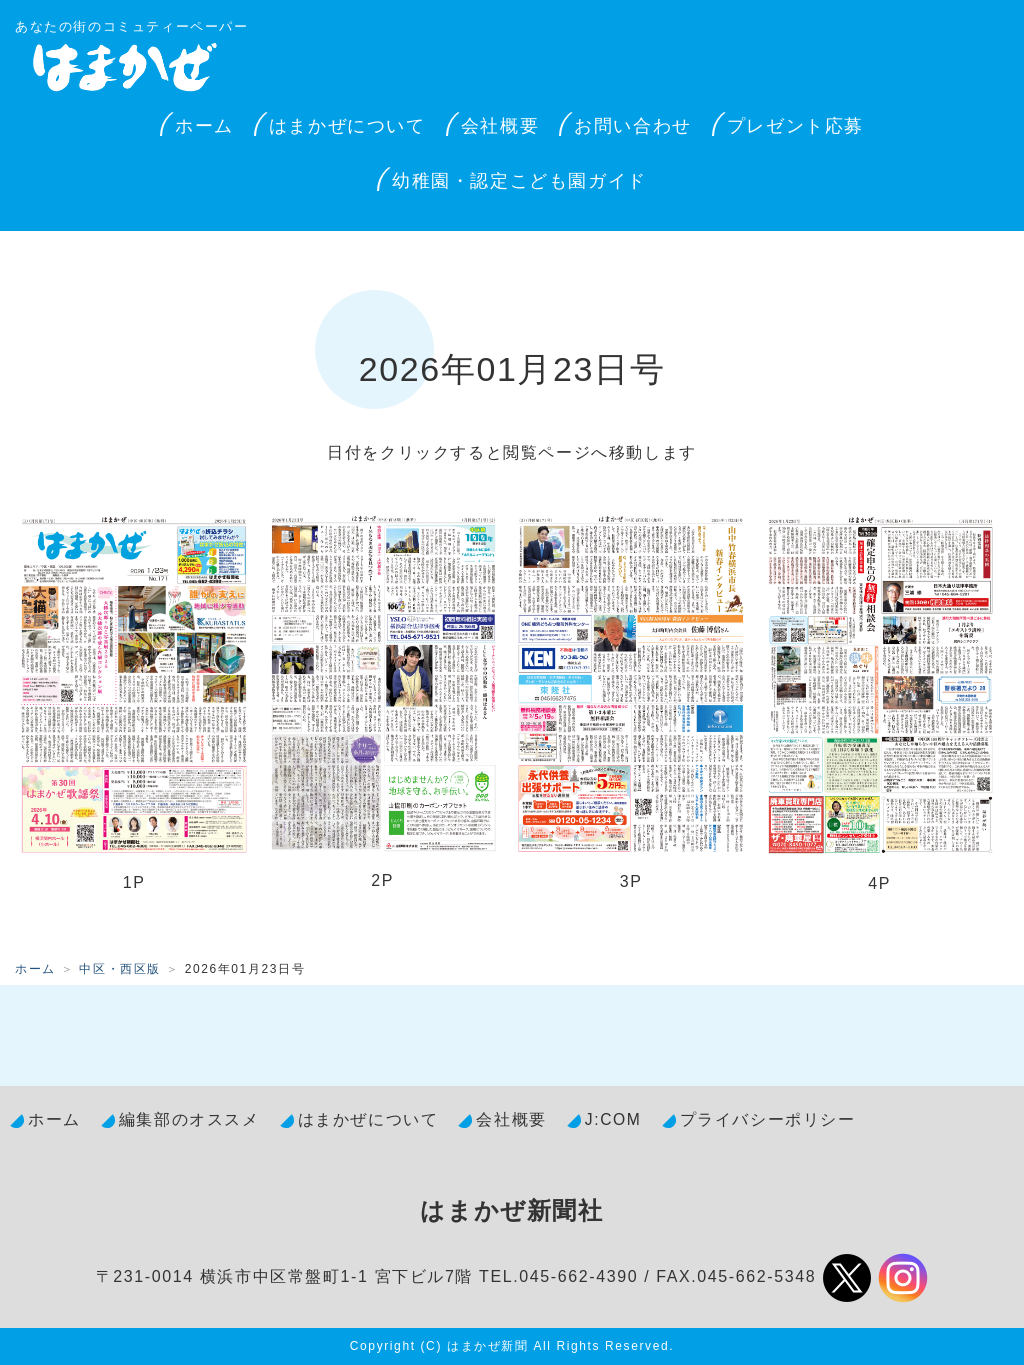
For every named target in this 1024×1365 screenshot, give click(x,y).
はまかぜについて (347, 126)
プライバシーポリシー (768, 1119)
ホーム (204, 126)
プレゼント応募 (795, 126)
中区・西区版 (120, 969)
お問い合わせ (633, 126)
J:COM (613, 1119)
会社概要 (500, 126)
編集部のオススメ (189, 1119)
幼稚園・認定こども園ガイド (519, 181)
